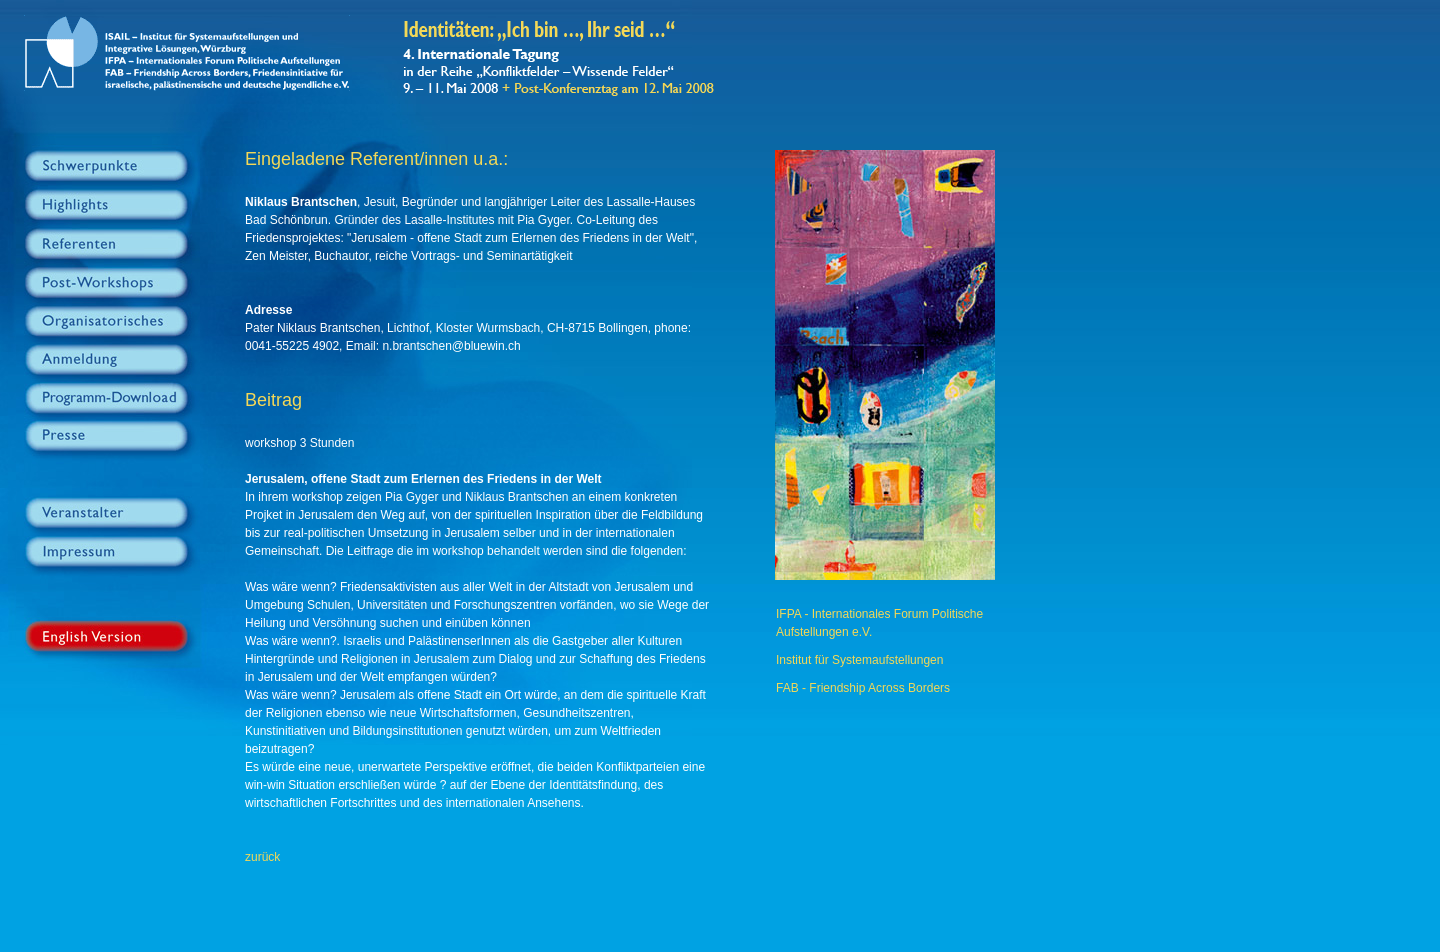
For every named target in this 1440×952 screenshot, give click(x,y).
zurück (262, 857)
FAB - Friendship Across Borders (863, 688)
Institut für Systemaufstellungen (859, 660)
